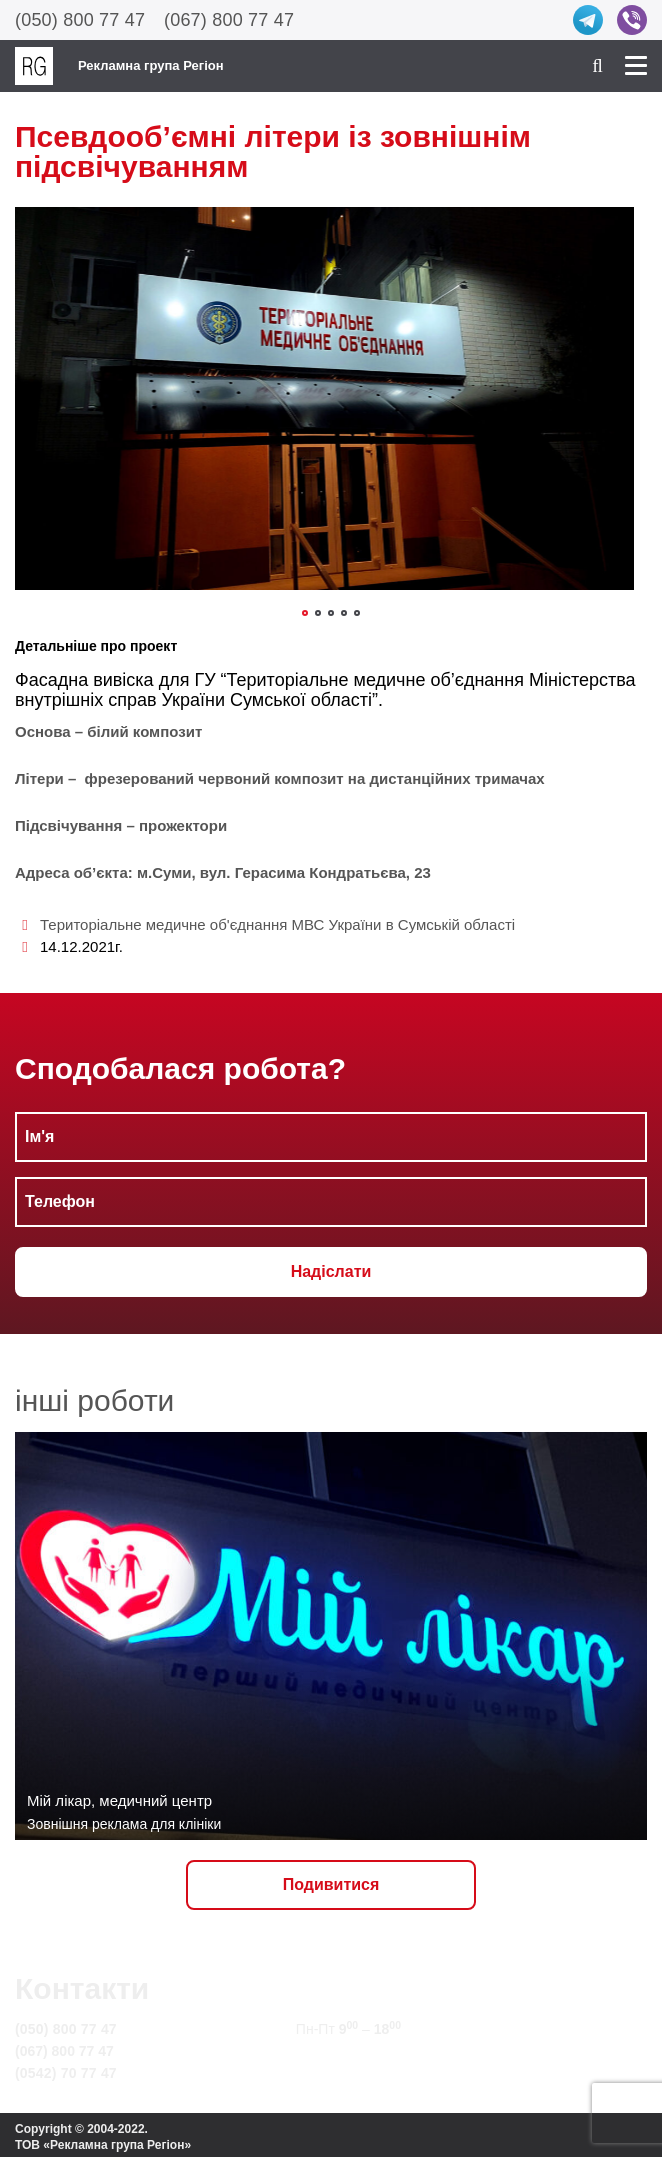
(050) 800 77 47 (80, 20)
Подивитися (331, 1884)
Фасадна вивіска (84, 680)
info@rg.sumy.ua (352, 2051)
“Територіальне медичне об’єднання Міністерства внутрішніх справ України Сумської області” (325, 690)
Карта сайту (337, 2073)
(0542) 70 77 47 (66, 2073)
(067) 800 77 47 (229, 20)
